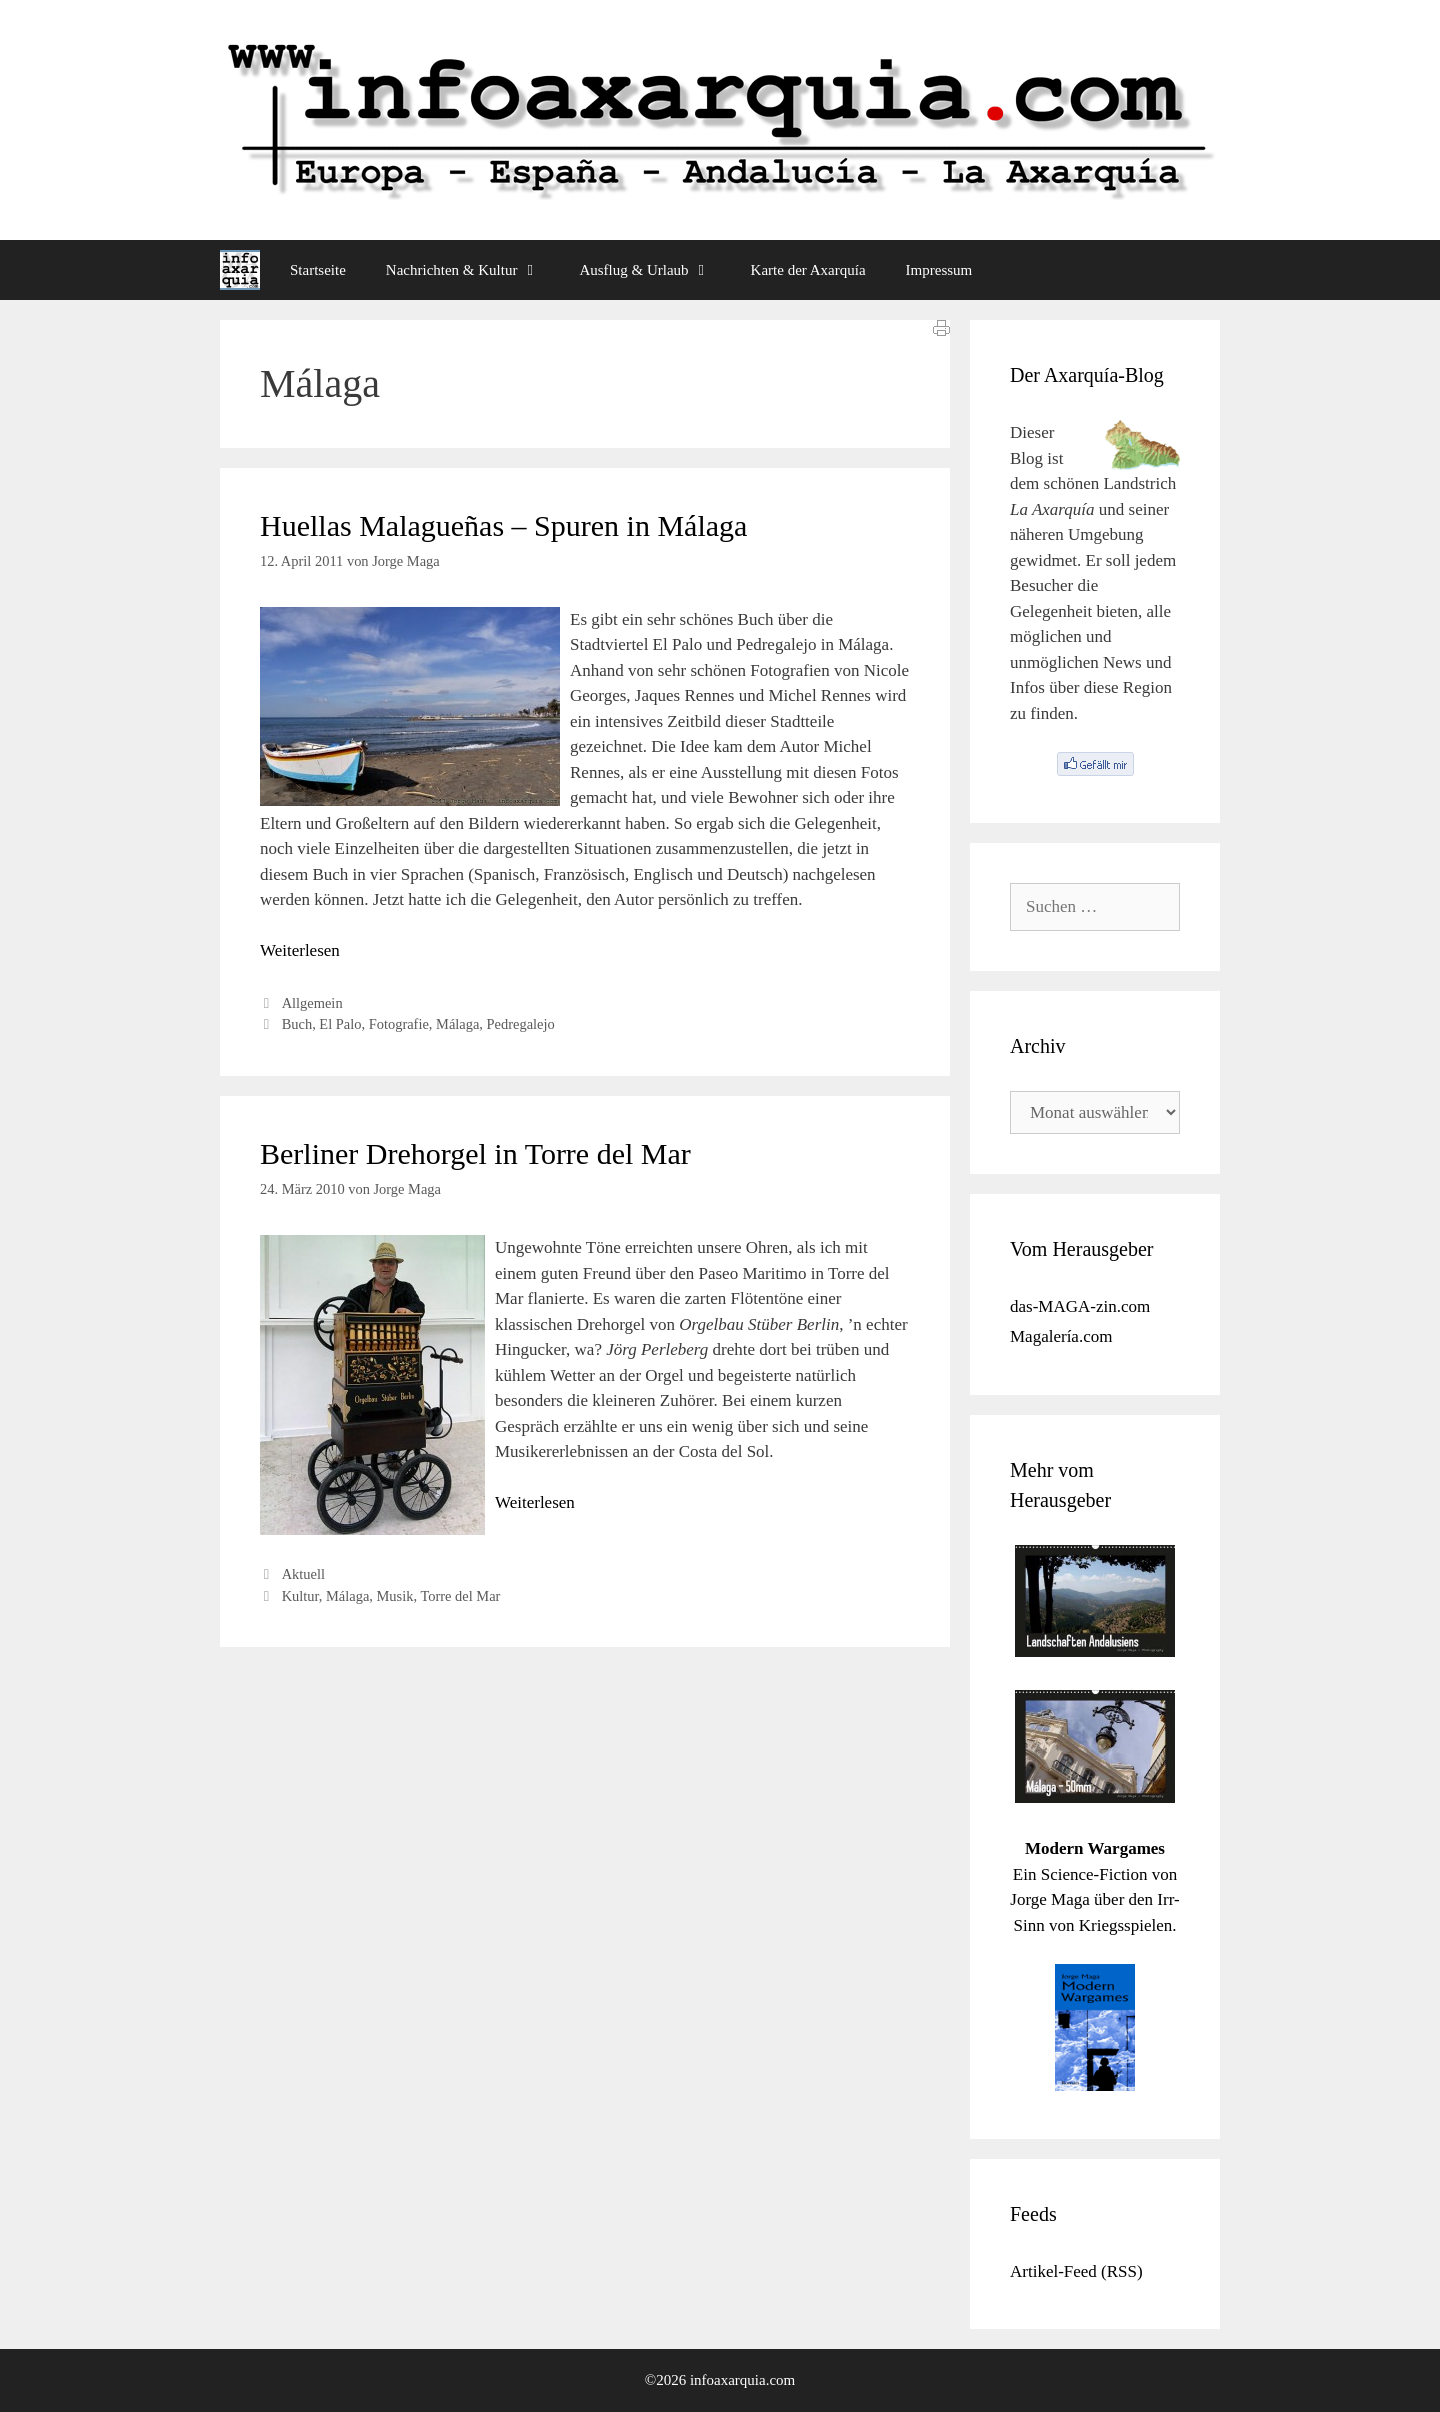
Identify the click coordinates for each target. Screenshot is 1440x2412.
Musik (395, 1596)
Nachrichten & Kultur (473, 270)
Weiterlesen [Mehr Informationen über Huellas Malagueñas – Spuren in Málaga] (300, 950)
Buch (297, 1024)
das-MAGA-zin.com (1080, 1306)
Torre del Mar (460, 1596)
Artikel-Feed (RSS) (1076, 2271)
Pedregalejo (521, 1024)
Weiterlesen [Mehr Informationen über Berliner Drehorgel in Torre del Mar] (535, 1502)
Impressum (939, 270)
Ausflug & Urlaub (654, 270)
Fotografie (399, 1024)
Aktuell (303, 1574)
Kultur (300, 1596)
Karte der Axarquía (808, 270)
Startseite (318, 270)
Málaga (457, 1024)
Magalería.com (1061, 1336)
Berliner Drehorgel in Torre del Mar (475, 1153)
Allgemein (312, 1003)
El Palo (340, 1024)
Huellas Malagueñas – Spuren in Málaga (503, 525)
